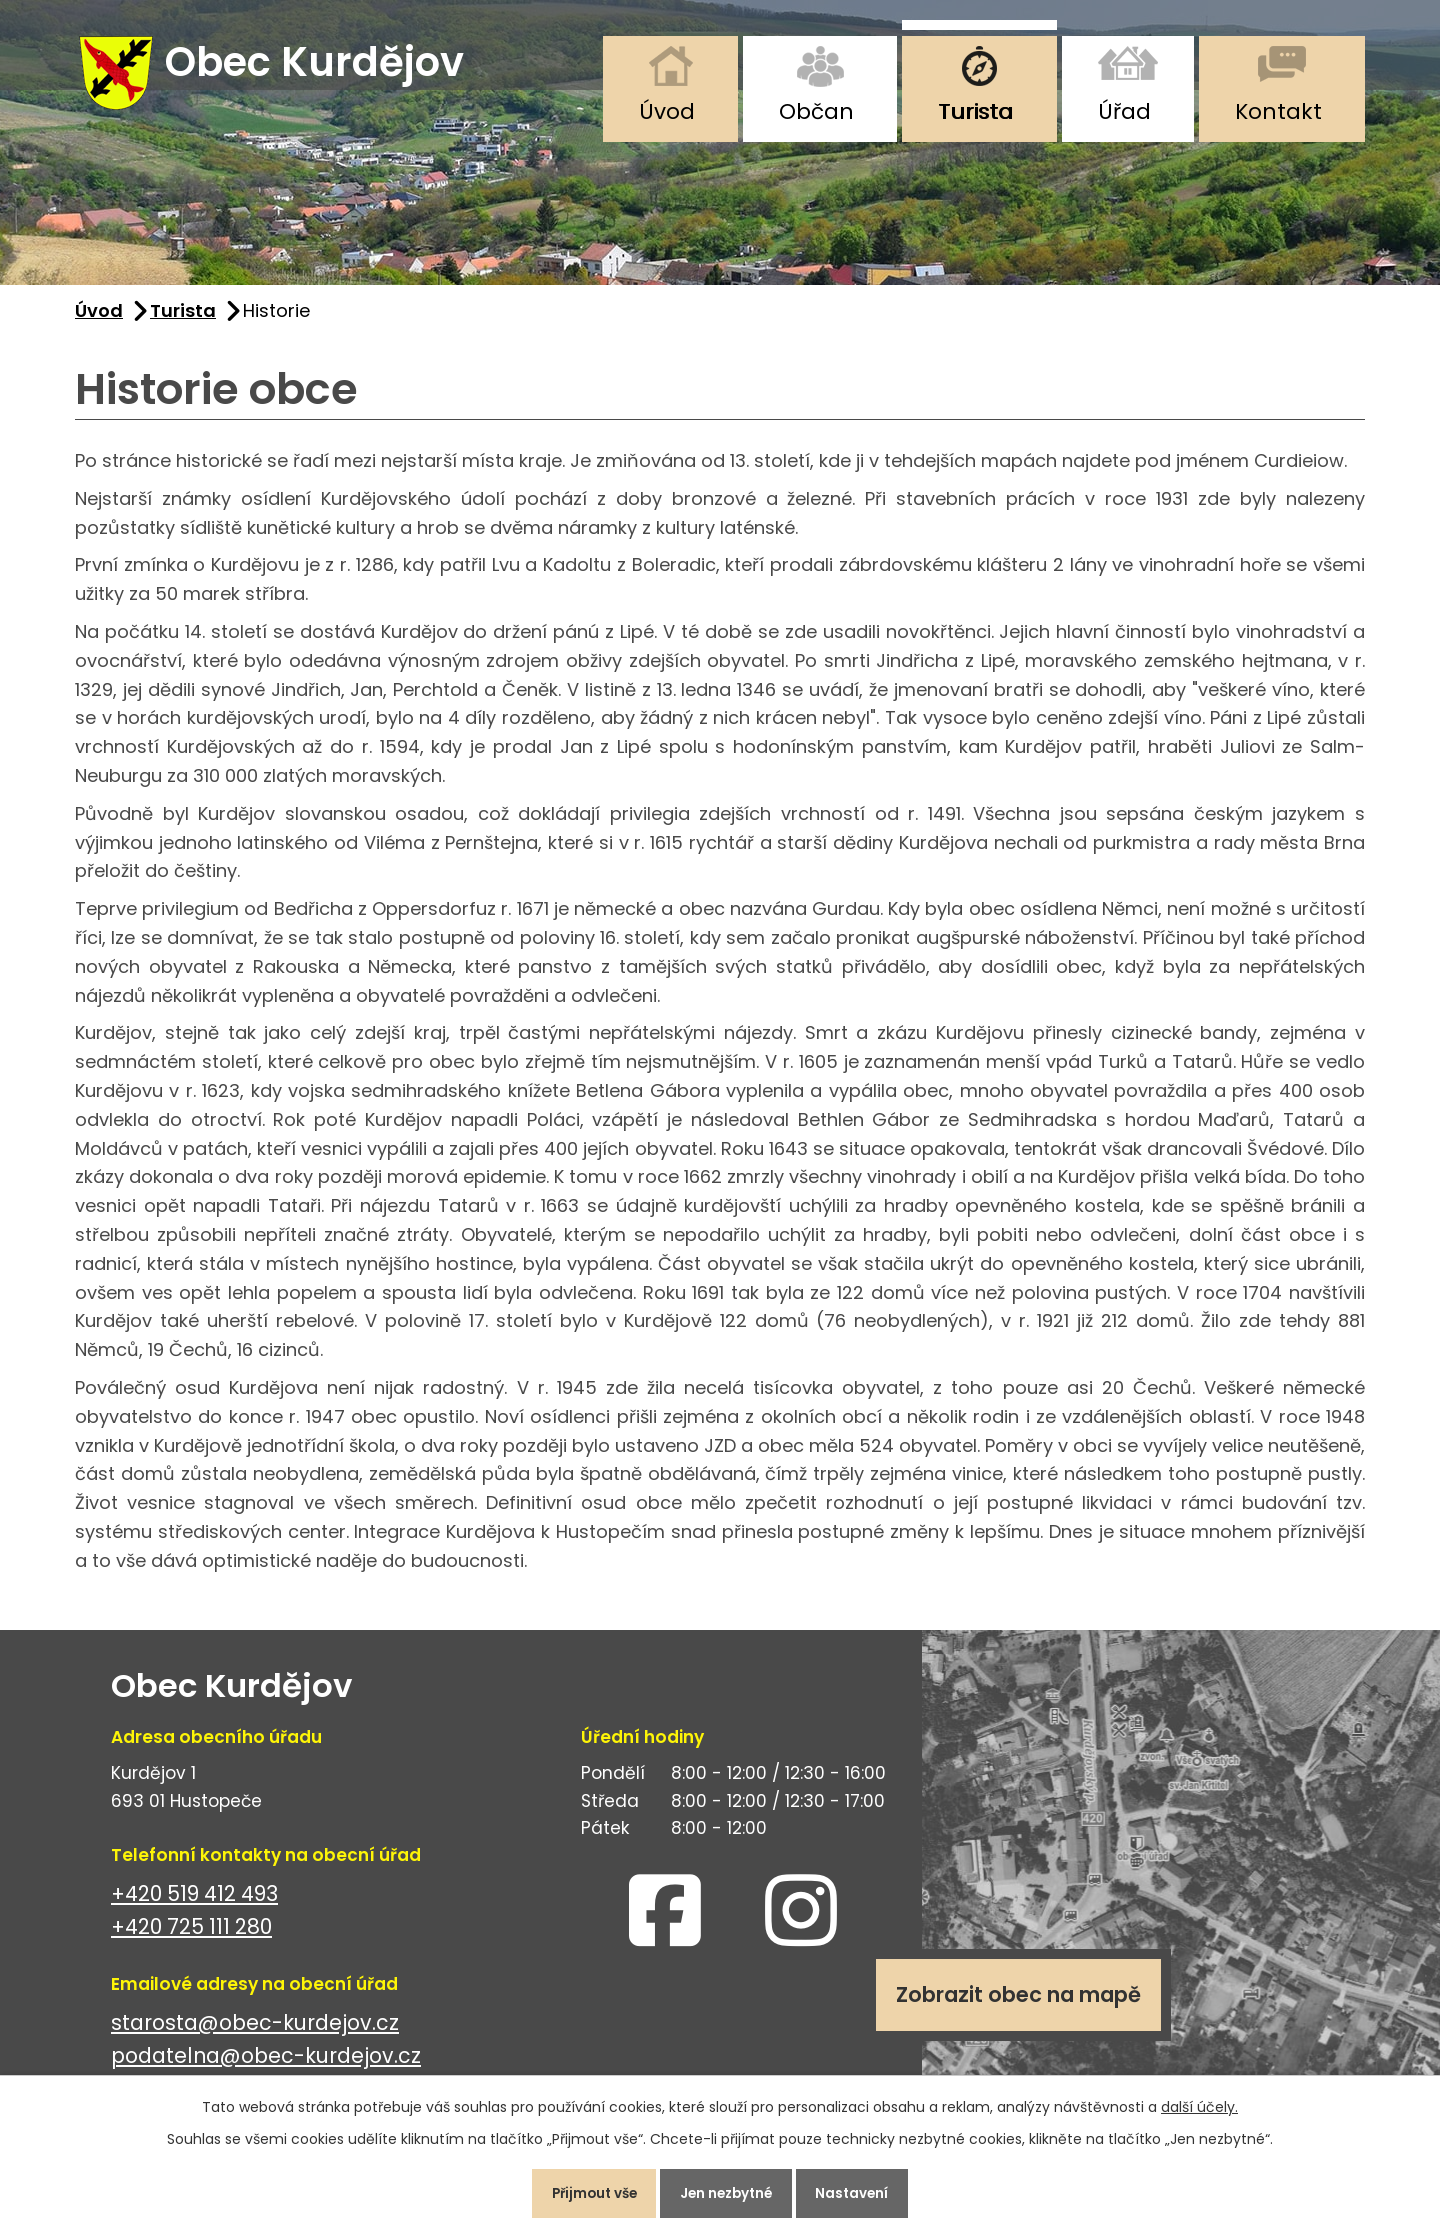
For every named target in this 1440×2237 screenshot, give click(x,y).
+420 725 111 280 (191, 1935)
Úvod (667, 111)
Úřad (1124, 111)
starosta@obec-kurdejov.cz (255, 2031)
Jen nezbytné (728, 2191)
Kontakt (1278, 111)
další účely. (1199, 2102)
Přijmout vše (583, 2191)
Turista (975, 111)
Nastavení (864, 2191)
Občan (816, 111)
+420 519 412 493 (194, 1902)
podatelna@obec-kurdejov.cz (266, 2064)
